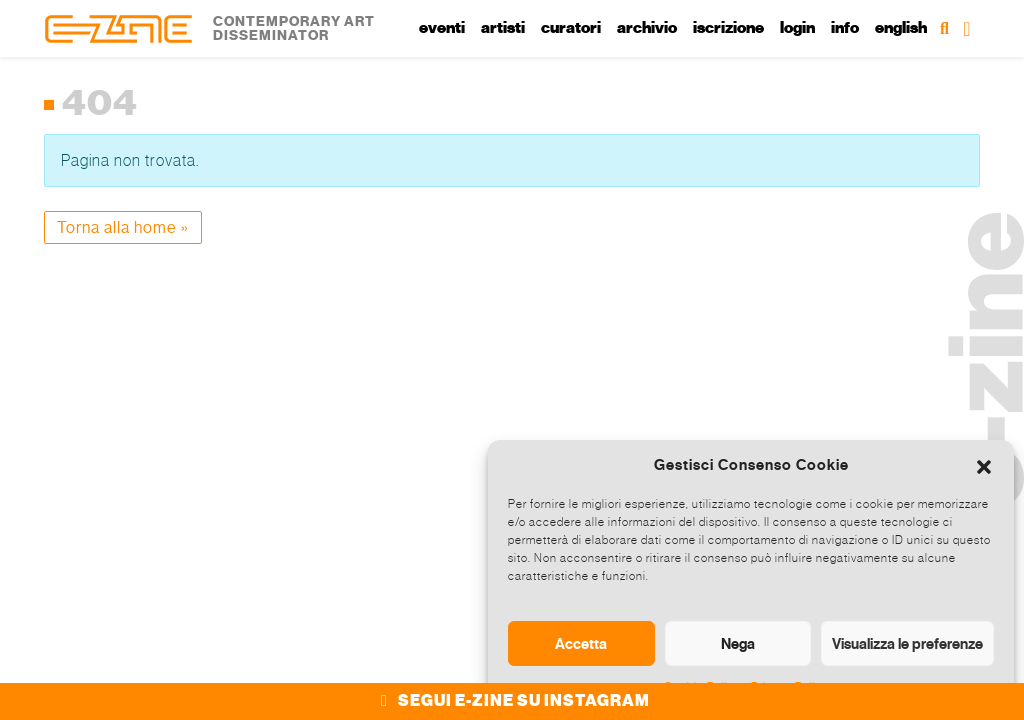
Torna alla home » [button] (123, 227)
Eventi (442, 28)
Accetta (581, 643)
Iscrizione (728, 28)
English (901, 28)
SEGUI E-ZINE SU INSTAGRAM (512, 701)
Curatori (571, 28)
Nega (738, 643)
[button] (984, 465)
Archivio (647, 28)
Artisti (503, 28)
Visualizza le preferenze (907, 643)
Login (797, 28)
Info (845, 28)
